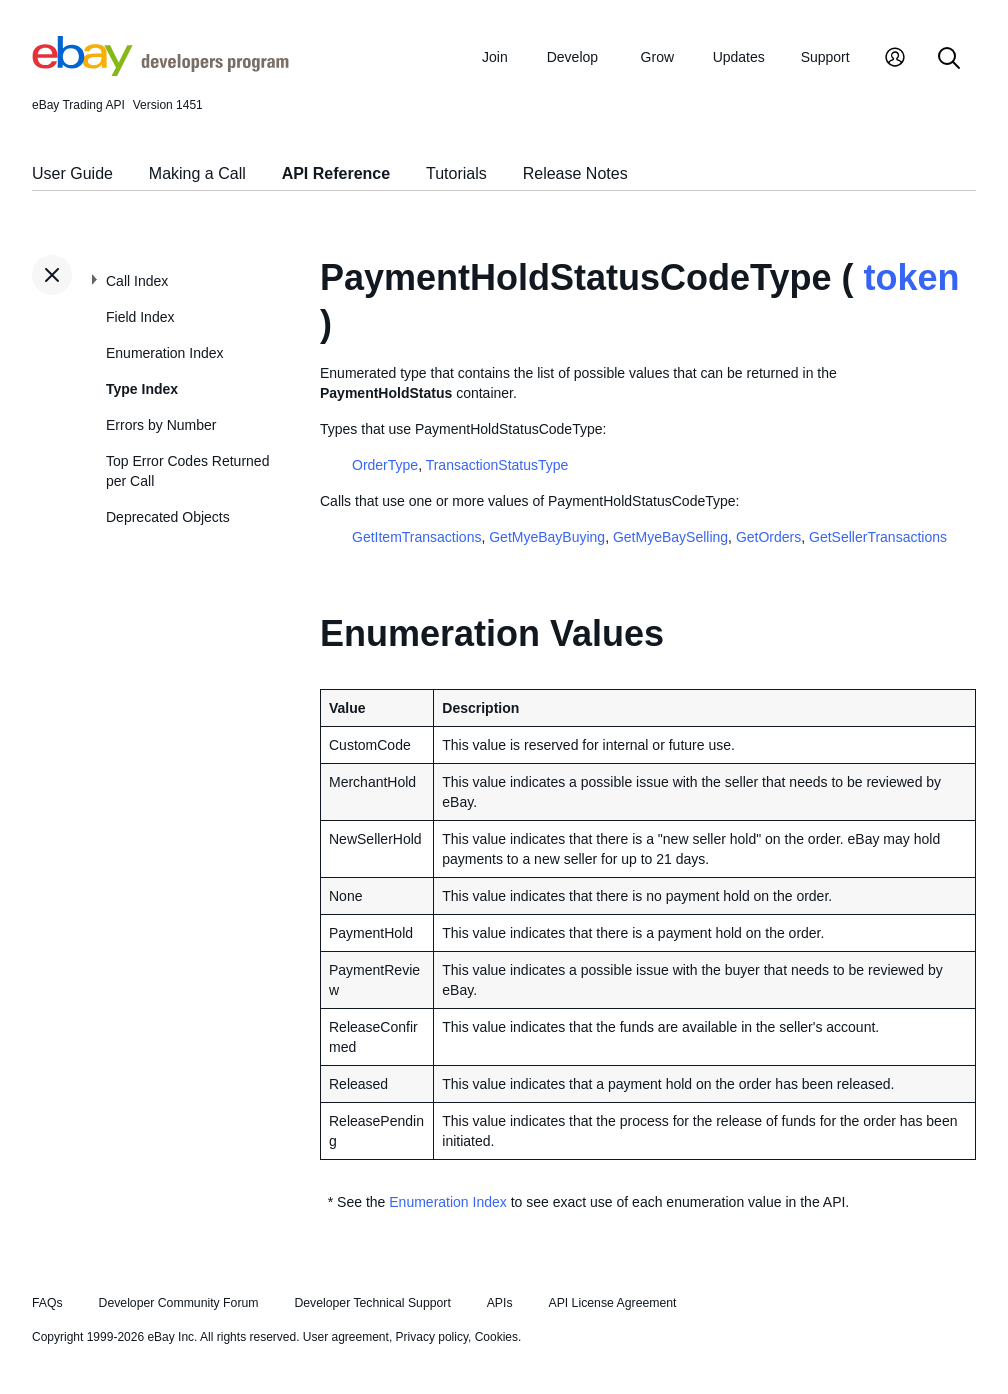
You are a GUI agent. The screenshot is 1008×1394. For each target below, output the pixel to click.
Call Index (137, 281)
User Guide (72, 173)
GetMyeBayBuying (547, 537)
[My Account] (895, 59)
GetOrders (768, 537)
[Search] (949, 59)
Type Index (142, 389)
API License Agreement (612, 1303)
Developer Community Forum (179, 1303)
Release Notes (575, 173)
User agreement (346, 1337)
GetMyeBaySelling (670, 537)
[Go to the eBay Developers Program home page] (160, 71)
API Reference (336, 173)
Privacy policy (432, 1337)
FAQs (47, 1303)
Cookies (496, 1337)
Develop (572, 57)
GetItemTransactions (416, 537)
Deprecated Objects (168, 517)
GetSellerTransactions (878, 537)
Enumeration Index (165, 353)
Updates (739, 57)
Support (825, 57)
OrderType (385, 465)
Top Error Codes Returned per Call (187, 471)
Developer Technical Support (372, 1303)
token (911, 277)
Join (495, 57)
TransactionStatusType (497, 465)
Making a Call (197, 173)
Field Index (140, 317)
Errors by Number (161, 425)
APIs (500, 1303)
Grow (657, 57)
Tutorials (456, 173)
